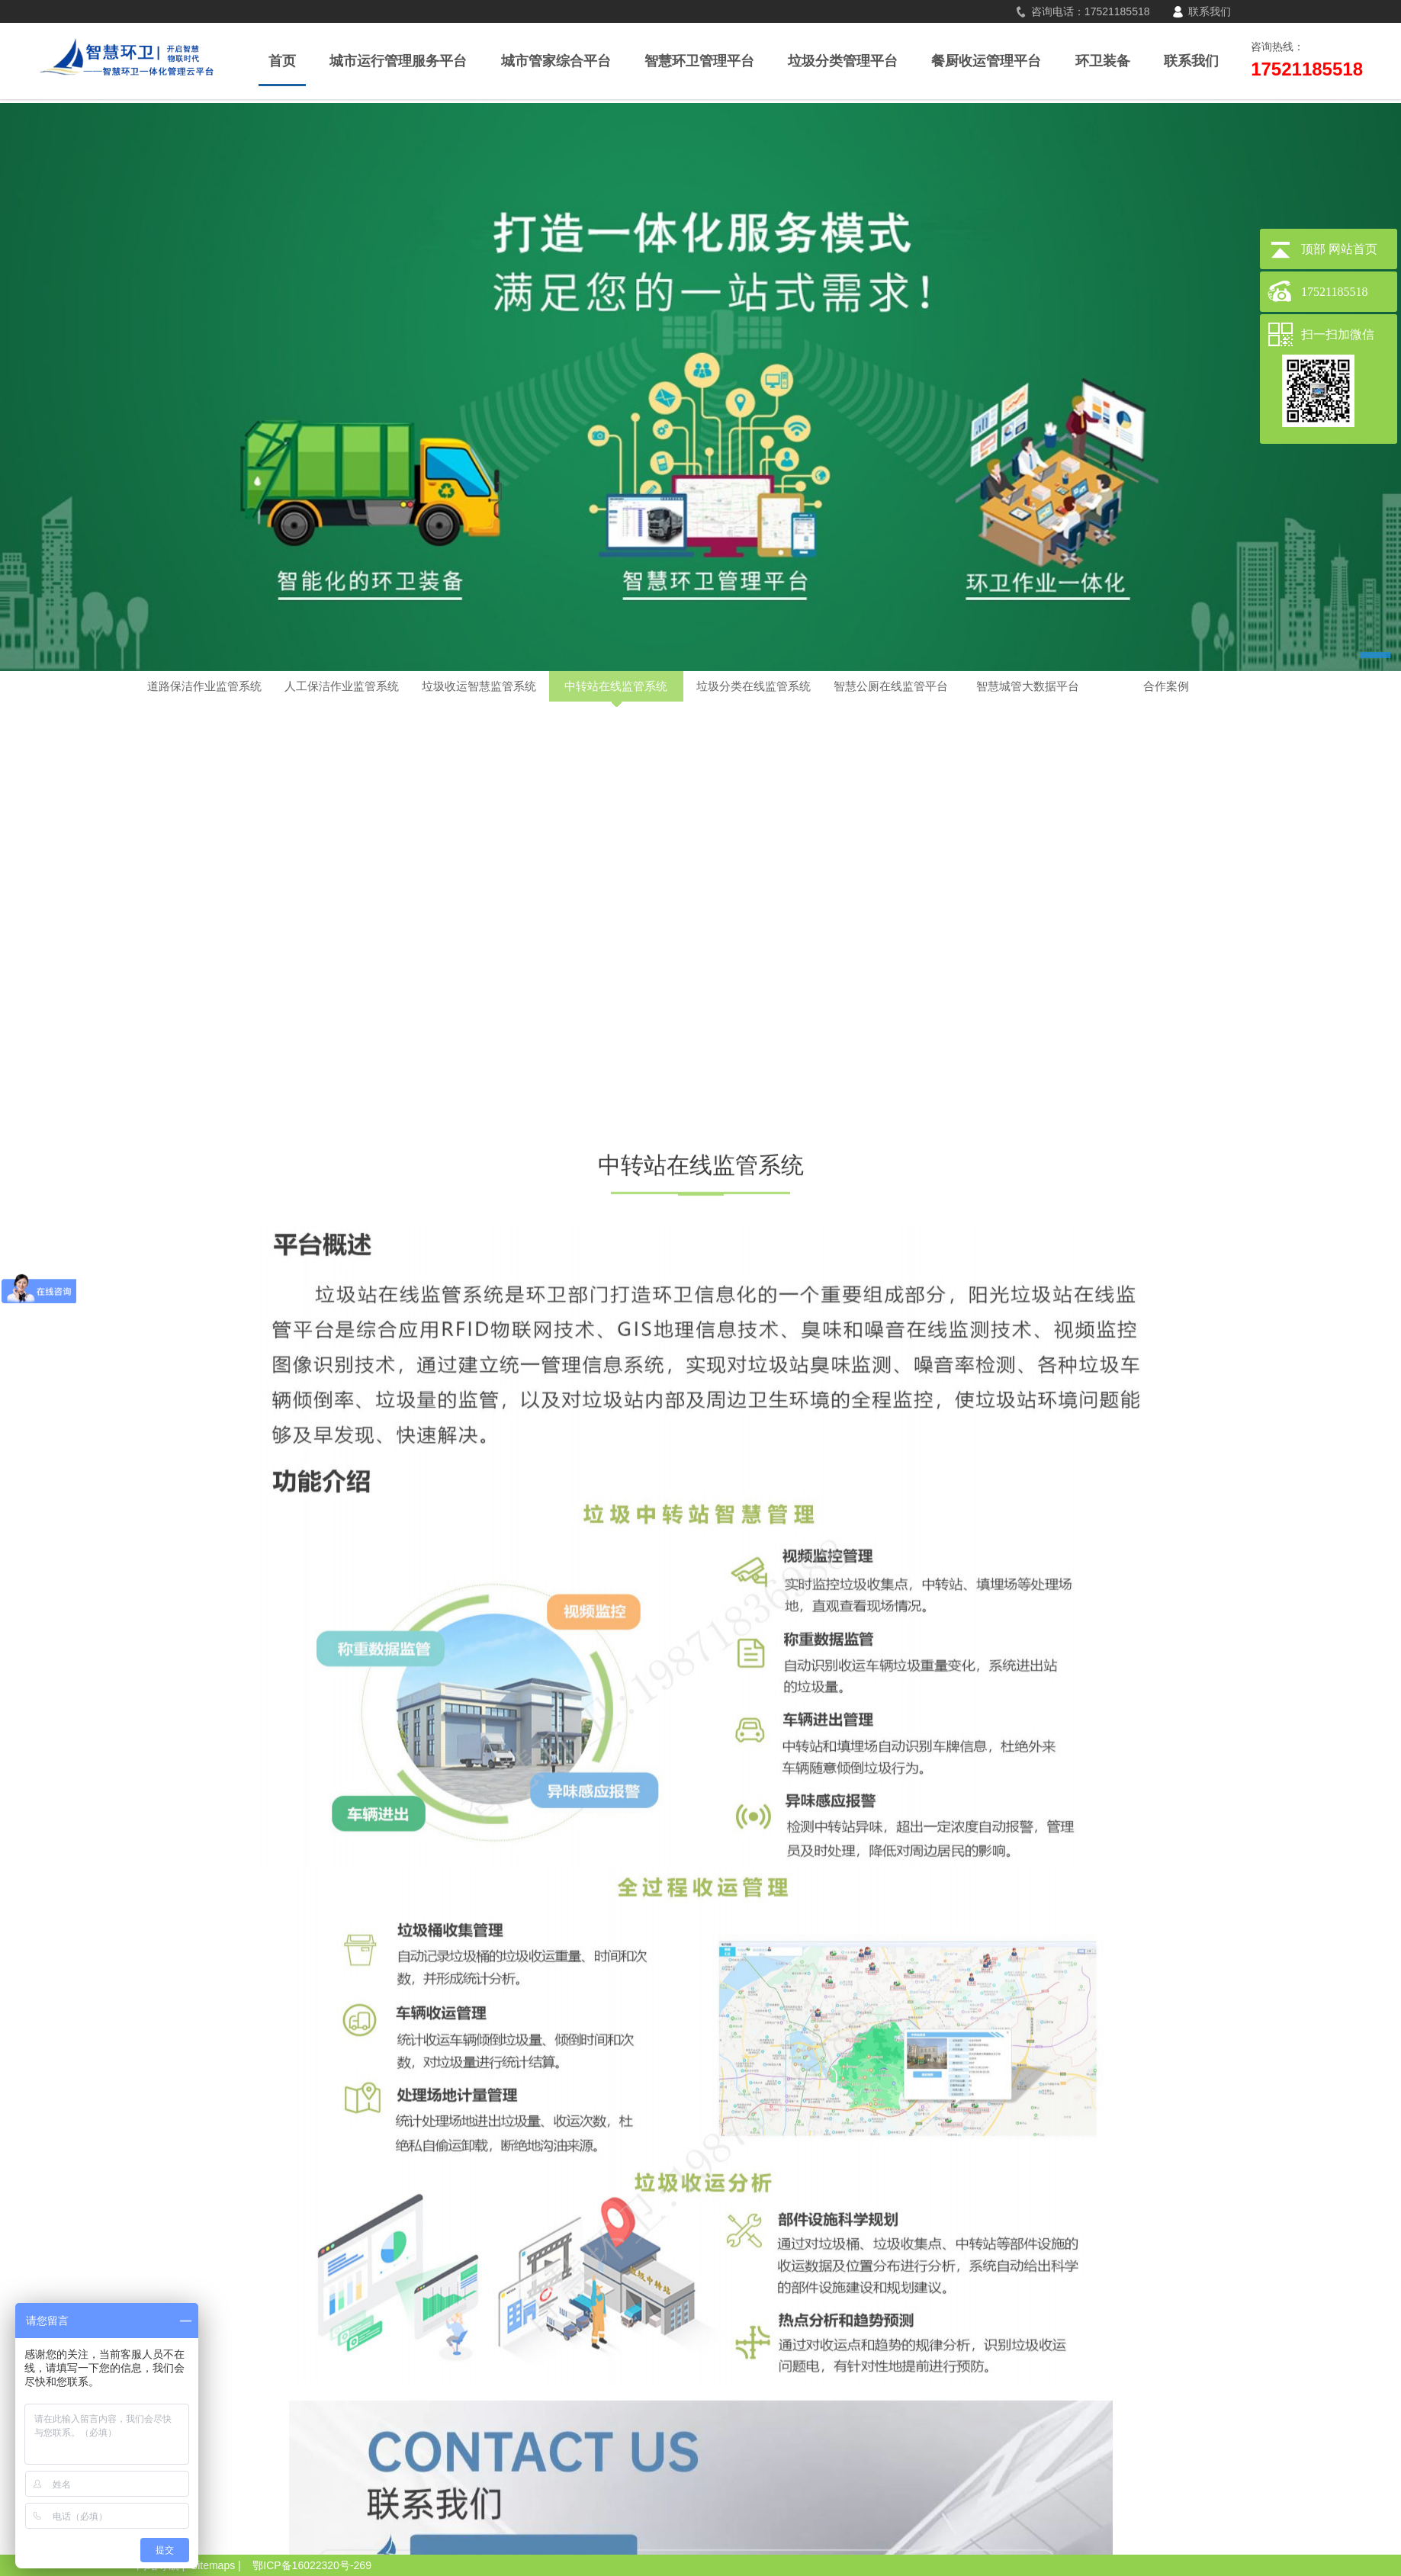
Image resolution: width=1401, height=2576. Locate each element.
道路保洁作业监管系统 (204, 685)
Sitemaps (213, 2565)
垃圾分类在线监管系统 (753, 685)
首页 (282, 61)
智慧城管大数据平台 (1027, 685)
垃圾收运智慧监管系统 (479, 685)
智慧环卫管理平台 (699, 61)
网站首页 (1353, 249)
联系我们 (1209, 11)
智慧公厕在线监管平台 (891, 685)
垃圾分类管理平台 (843, 61)
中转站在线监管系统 (615, 685)
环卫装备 (1102, 61)
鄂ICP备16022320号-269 (311, 2565)
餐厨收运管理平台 (986, 61)
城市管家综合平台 (556, 61)
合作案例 (1166, 685)
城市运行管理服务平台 (398, 61)
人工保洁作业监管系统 (341, 685)
